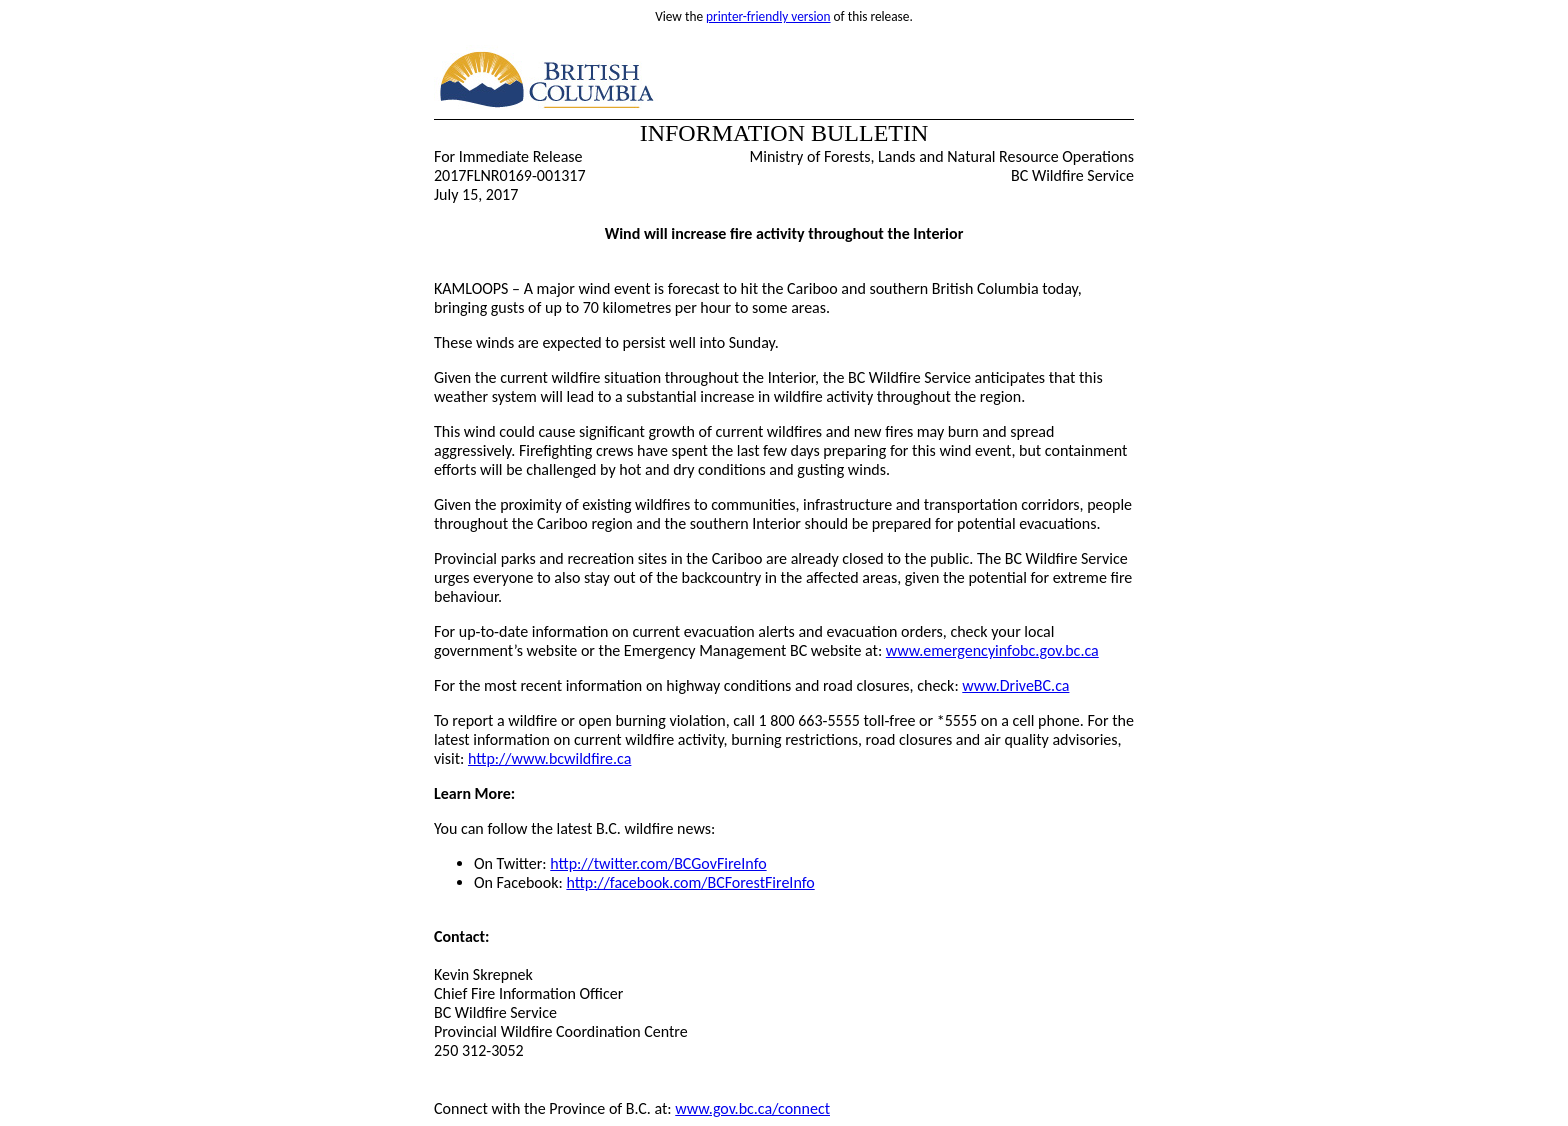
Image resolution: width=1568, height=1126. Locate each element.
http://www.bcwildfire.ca (549, 758)
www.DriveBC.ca (1015, 685)
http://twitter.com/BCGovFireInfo (658, 863)
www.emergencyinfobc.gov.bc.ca (992, 650)
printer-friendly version (768, 16)
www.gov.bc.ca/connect (752, 1108)
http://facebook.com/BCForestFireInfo (690, 882)
